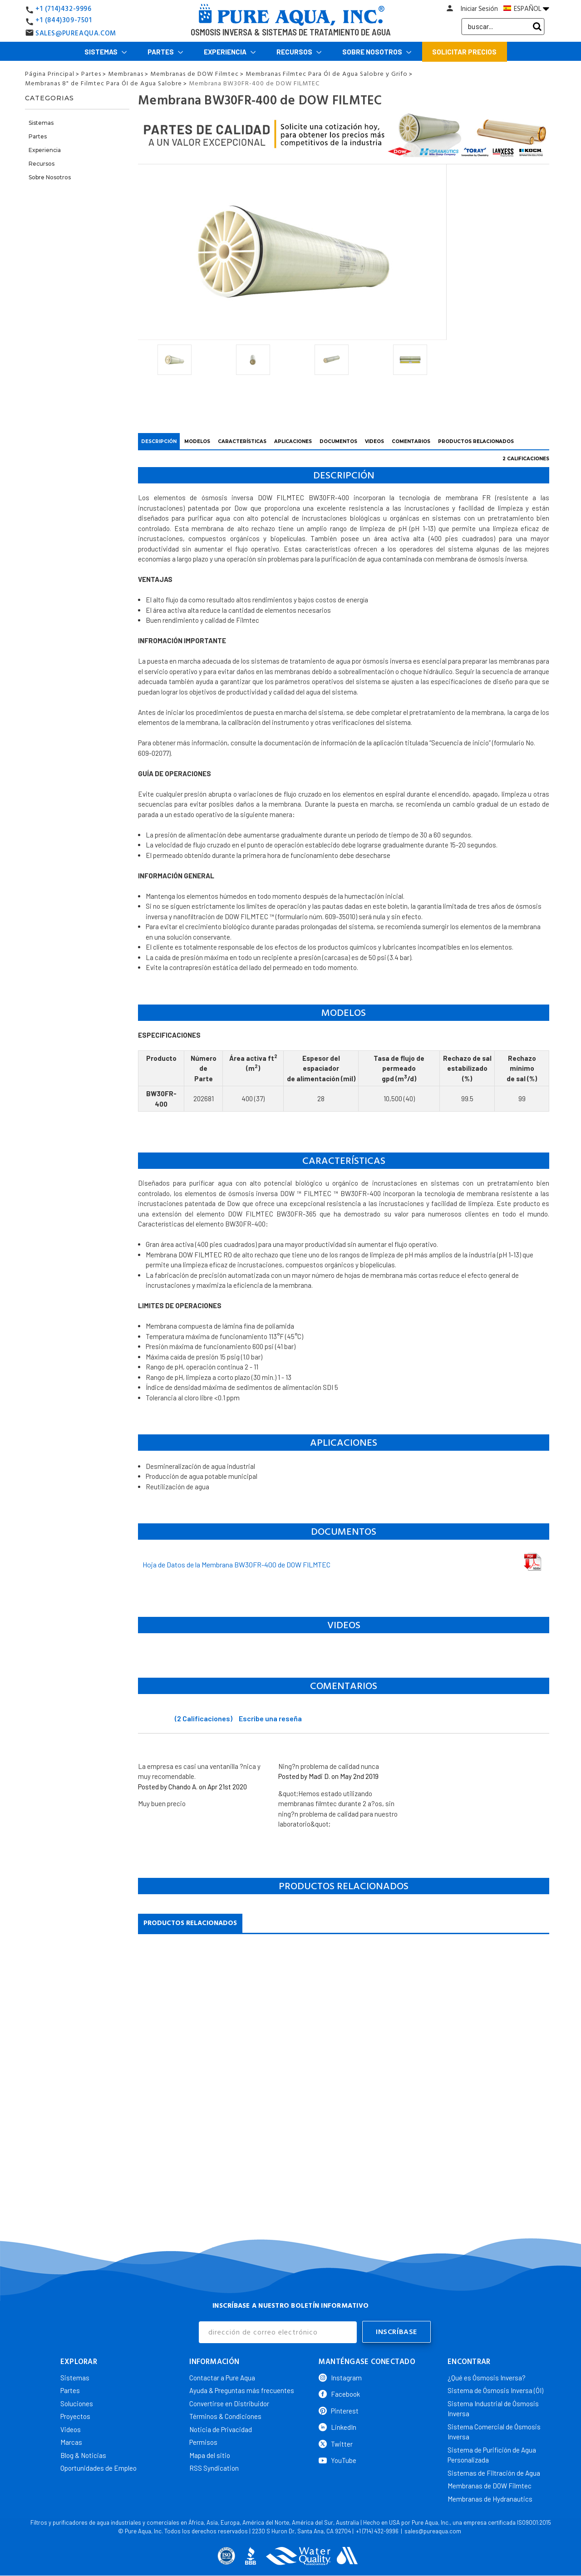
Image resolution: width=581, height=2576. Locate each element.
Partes (165, 52)
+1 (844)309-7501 (63, 20)
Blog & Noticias (83, 2451)
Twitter (336, 2439)
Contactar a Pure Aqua (222, 2373)
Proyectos (75, 2412)
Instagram (340, 2373)
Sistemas (105, 52)
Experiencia (230, 52)
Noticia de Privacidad (220, 2425)
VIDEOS (374, 441)
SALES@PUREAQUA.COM (75, 33)
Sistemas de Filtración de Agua (494, 2468)
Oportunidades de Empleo (98, 2463)
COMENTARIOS (411, 441)
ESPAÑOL (526, 9)
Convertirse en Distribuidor (229, 2399)
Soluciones (76, 2399)
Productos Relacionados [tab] (190, 1923)
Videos (70, 2425)
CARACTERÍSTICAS (242, 441)
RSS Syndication (214, 2463)
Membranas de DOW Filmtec (490, 2481)
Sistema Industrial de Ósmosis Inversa (493, 2404)
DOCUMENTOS (338, 441)
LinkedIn (337, 2422)
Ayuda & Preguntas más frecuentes (241, 2386)
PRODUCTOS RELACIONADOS (476, 441)
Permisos (203, 2437)
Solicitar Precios (464, 52)
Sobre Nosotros (377, 52)
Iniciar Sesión (479, 9)
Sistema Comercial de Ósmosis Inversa (494, 2427)
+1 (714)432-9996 (63, 9)
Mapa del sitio (209, 2451)
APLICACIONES (293, 441)
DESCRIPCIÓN (159, 441)
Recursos (299, 52)
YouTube (337, 2456)
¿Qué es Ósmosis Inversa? (487, 2373)
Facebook (339, 2389)
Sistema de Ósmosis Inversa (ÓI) (495, 2386)
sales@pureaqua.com (432, 2527)
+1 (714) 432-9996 (377, 2527)
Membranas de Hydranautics (490, 2494)
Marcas (71, 2437)
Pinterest (339, 2406)
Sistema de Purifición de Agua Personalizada (492, 2450)
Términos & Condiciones (225, 2412)
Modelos (197, 441)
